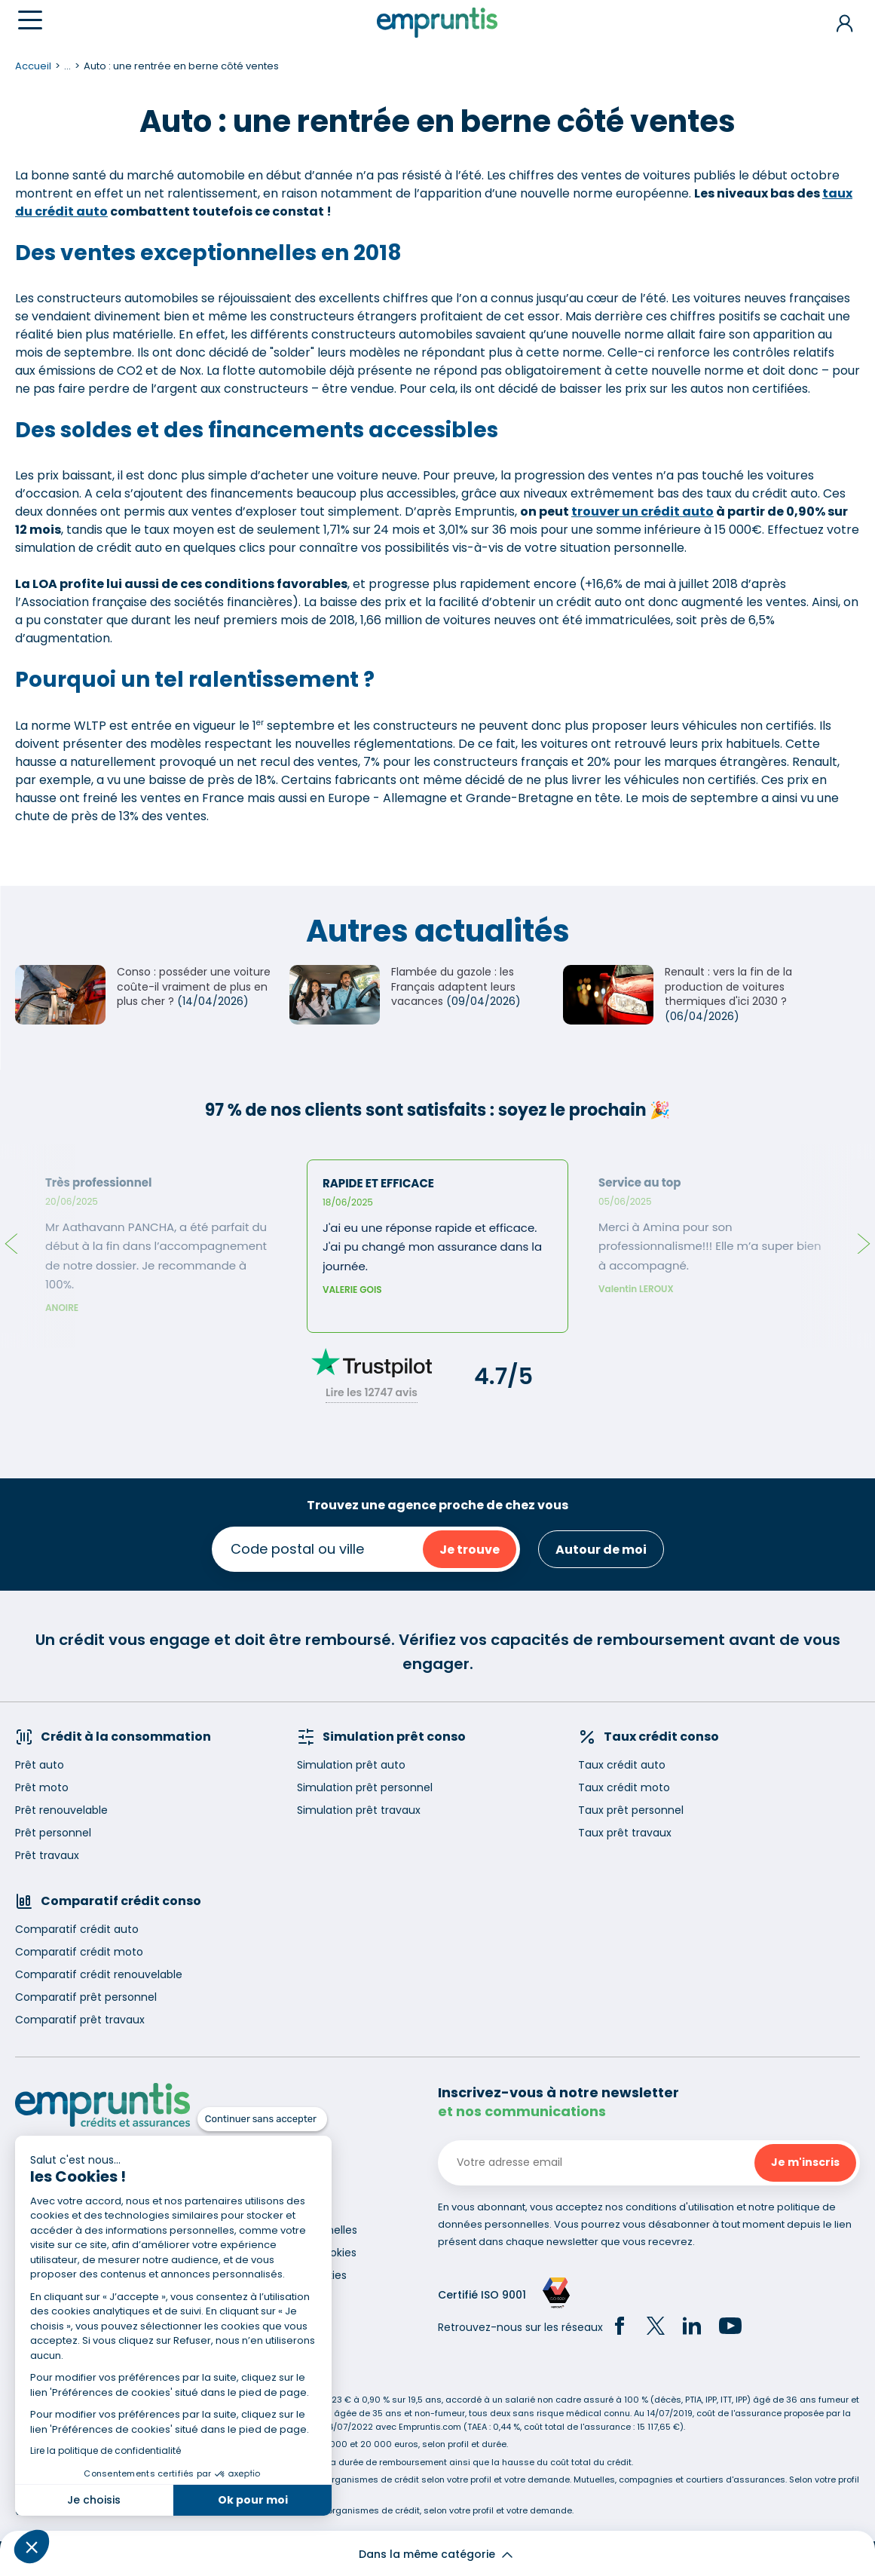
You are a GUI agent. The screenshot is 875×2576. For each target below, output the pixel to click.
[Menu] (30, 20)
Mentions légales (285, 2207)
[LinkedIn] (692, 2328)
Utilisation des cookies (298, 2252)
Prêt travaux (47, 1855)
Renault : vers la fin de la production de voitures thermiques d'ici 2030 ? (728, 986)
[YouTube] (730, 2328)
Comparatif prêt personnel (86, 1997)
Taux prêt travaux (625, 1832)
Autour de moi (601, 1549)
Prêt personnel (53, 1832)
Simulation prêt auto (351, 1764)
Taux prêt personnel (631, 1810)
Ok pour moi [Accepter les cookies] (253, 2499)
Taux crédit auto (621, 1764)
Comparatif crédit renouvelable (98, 1974)
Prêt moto (42, 1787)
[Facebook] (619, 2328)
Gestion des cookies (294, 2275)
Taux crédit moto (624, 1787)
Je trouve (469, 1549)
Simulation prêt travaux (359, 1810)
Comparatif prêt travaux (80, 2019)
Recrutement (276, 2184)
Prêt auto (39, 1764)
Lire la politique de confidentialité (105, 2450)
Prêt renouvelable (61, 1810)
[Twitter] (656, 2328)
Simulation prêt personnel (365, 1787)
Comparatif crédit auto (77, 1929)
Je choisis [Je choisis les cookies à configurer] (94, 2499)
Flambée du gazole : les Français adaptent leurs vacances (453, 986)
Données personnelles (299, 2230)
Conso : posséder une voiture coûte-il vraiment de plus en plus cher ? (194, 986)
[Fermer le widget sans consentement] (262, 2119)
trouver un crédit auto (642, 511)
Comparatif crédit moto (79, 1951)
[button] (32, 2547)
